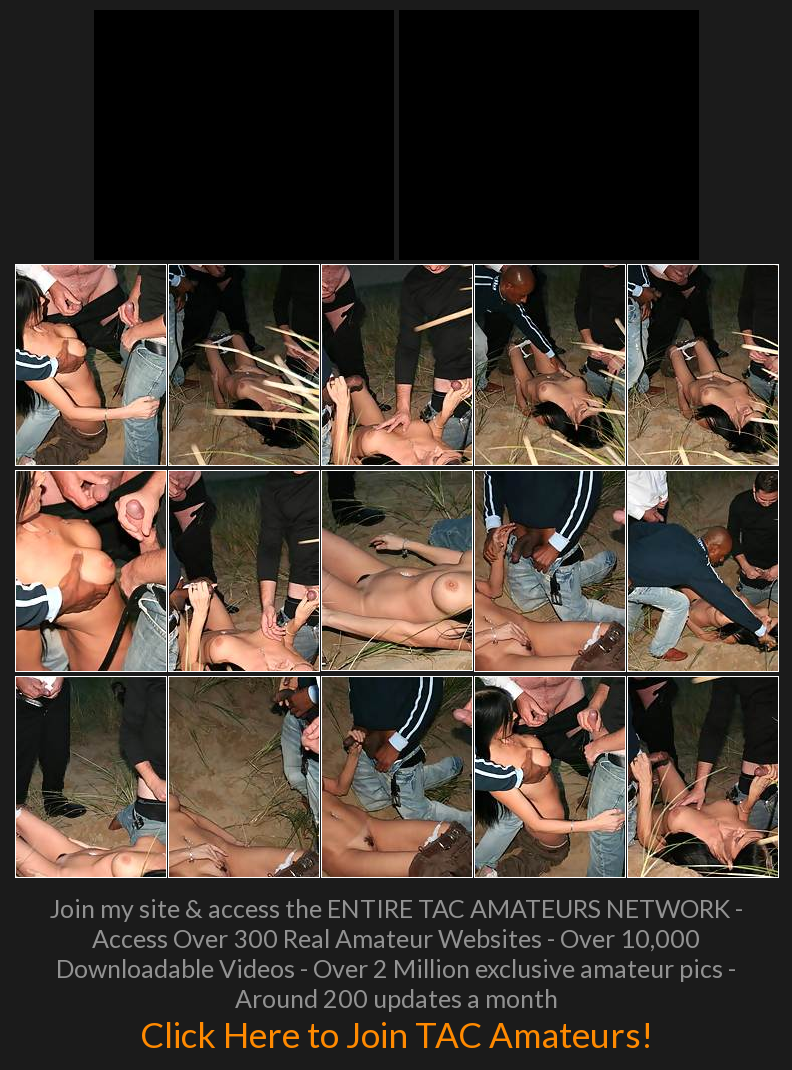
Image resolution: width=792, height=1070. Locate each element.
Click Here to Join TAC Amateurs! (396, 1034)
